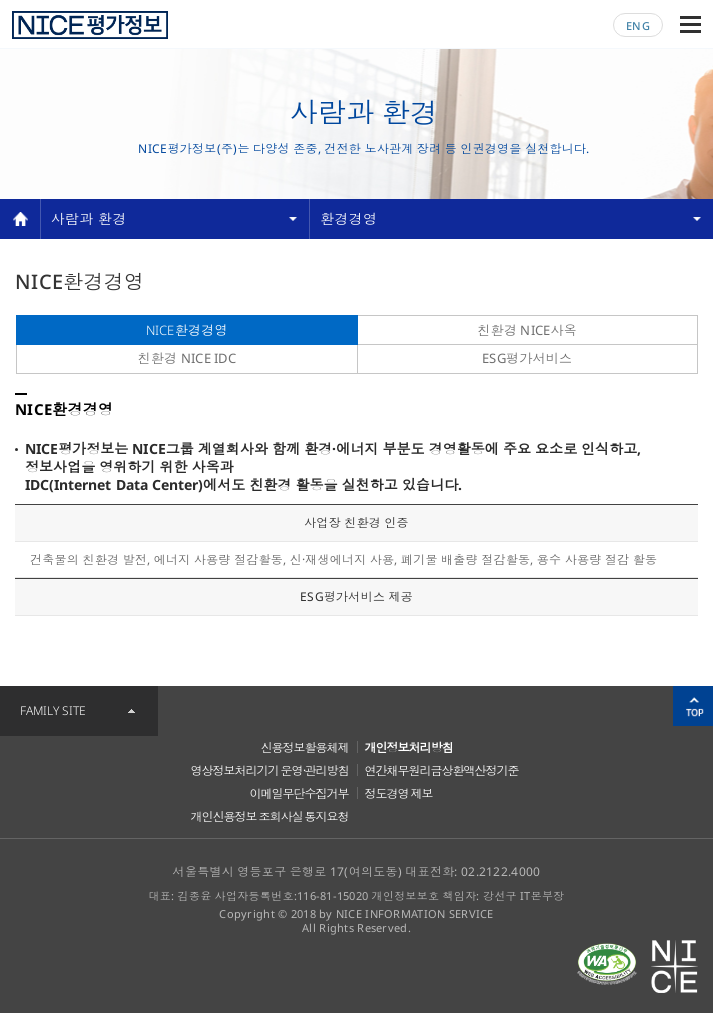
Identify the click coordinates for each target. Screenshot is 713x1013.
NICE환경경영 (187, 330)
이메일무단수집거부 (299, 793)
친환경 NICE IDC (187, 358)
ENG (638, 25)
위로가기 (693, 706)
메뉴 (690, 24)
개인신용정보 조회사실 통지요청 (270, 816)
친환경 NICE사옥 (527, 330)
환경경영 (348, 218)
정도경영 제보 (399, 793)
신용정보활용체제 (305, 747)
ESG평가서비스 (527, 358)
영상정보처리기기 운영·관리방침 (270, 770)
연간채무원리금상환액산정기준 (442, 770)
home (20, 219)
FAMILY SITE (53, 710)
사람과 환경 (89, 218)
